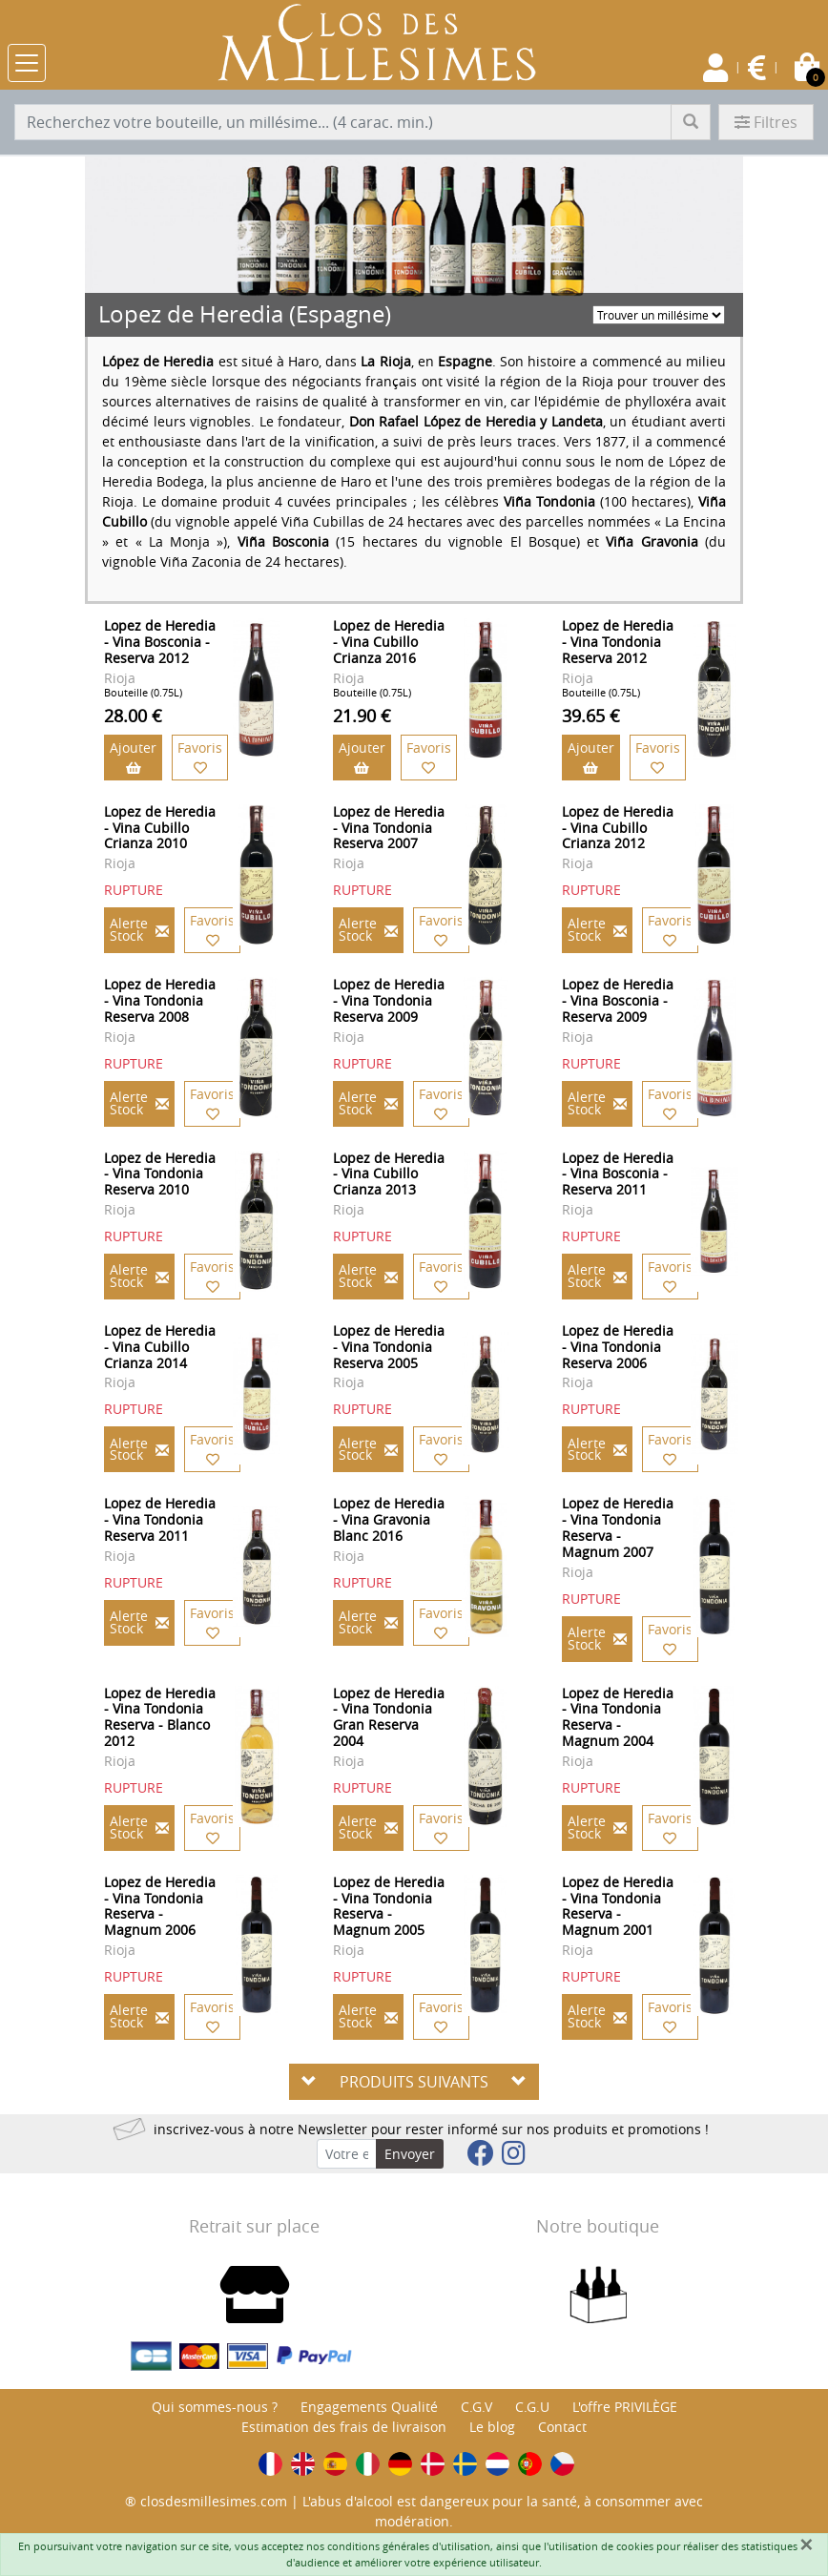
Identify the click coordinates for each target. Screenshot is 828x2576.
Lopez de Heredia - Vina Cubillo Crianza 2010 (160, 827)
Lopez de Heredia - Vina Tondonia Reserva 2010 (160, 1174)
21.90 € (362, 715)
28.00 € (133, 715)
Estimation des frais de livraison (343, 2427)
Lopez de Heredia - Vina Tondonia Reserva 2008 (160, 1000)
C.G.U (532, 2407)
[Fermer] (806, 2544)
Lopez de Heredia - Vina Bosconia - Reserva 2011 (617, 1174)
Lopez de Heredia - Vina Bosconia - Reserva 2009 (617, 1000)
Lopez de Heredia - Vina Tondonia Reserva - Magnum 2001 (617, 1906)
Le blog (492, 2427)
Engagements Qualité (369, 2407)
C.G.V (476, 2407)
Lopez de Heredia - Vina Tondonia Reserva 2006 (617, 1346)
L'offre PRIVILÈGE (624, 2407)
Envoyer (409, 2154)
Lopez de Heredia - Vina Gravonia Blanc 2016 (389, 1519)
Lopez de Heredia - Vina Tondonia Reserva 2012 (617, 641)
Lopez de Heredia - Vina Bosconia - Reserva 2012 (160, 641)
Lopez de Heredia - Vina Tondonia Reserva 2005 (389, 1346)
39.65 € (591, 715)
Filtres (766, 122)
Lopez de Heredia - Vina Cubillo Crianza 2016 (389, 641)
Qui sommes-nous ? (215, 2407)
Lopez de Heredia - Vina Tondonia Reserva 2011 (160, 1519)
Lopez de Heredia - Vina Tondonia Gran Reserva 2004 (389, 1717)
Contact (562, 2427)
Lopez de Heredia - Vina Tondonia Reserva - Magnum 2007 (617, 1527)
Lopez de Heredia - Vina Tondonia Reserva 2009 (389, 1000)
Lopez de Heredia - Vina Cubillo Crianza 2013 (389, 1174)
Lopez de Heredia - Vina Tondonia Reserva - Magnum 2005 (389, 1906)
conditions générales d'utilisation (408, 2546)
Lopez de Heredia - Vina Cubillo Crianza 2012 (617, 827)
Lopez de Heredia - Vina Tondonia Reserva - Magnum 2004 (617, 1717)
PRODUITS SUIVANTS (414, 2081)
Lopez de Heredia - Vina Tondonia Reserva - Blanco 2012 (160, 1717)
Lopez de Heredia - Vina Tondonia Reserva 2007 (389, 827)
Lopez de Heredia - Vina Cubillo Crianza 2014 (160, 1346)
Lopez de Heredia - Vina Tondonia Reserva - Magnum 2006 (160, 1906)
